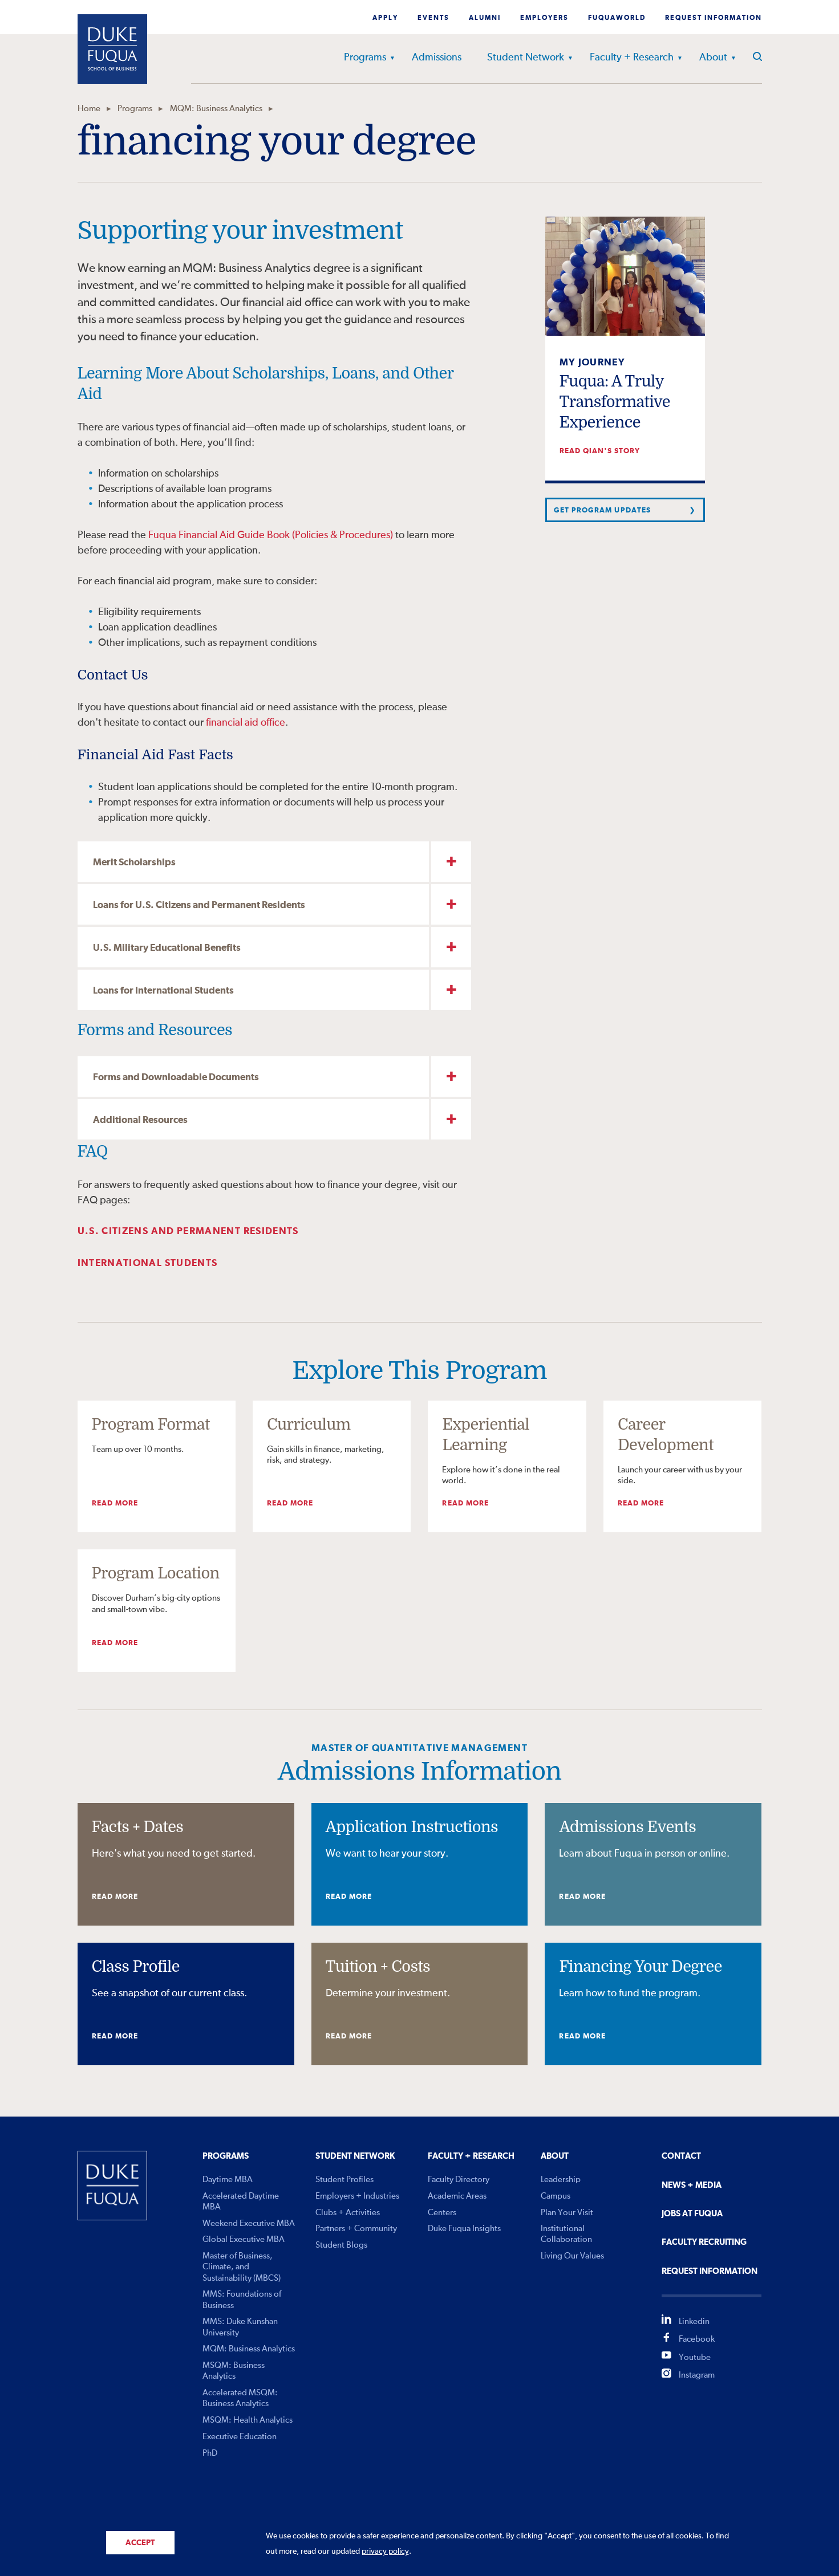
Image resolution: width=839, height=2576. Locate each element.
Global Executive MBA (243, 2239)
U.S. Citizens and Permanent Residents (188, 1231)
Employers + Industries (357, 2196)
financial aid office (245, 723)
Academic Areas (457, 2196)
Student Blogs (341, 2245)
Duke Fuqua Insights (464, 2228)
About (713, 57)
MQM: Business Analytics (216, 108)
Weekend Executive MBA (248, 2223)
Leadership (561, 2179)
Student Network (525, 57)
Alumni (485, 18)
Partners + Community (356, 2228)
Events (433, 18)
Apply (385, 18)
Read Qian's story (600, 451)
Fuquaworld (617, 18)
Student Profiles (344, 2179)
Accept (140, 2543)
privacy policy (385, 2551)
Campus (555, 2196)
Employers (544, 18)
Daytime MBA (227, 2179)
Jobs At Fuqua (692, 2213)
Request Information (713, 18)
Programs (365, 57)
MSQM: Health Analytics (247, 2420)
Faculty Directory (458, 2179)
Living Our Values (572, 2256)
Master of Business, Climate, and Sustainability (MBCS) (241, 2267)
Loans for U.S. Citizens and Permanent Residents (199, 905)
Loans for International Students (163, 991)
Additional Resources (140, 1120)
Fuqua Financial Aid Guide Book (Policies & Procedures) (270, 535)
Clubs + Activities (347, 2212)
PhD (209, 2453)
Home (89, 108)
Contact (681, 2156)
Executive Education (239, 2436)
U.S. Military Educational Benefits (167, 948)
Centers (442, 2212)
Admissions (436, 57)
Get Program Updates (602, 510)
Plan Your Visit (567, 2212)
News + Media (692, 2185)
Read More (115, 1503)
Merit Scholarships (134, 863)
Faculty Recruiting (704, 2242)
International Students (148, 1263)
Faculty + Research (632, 57)
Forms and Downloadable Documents (176, 1078)
